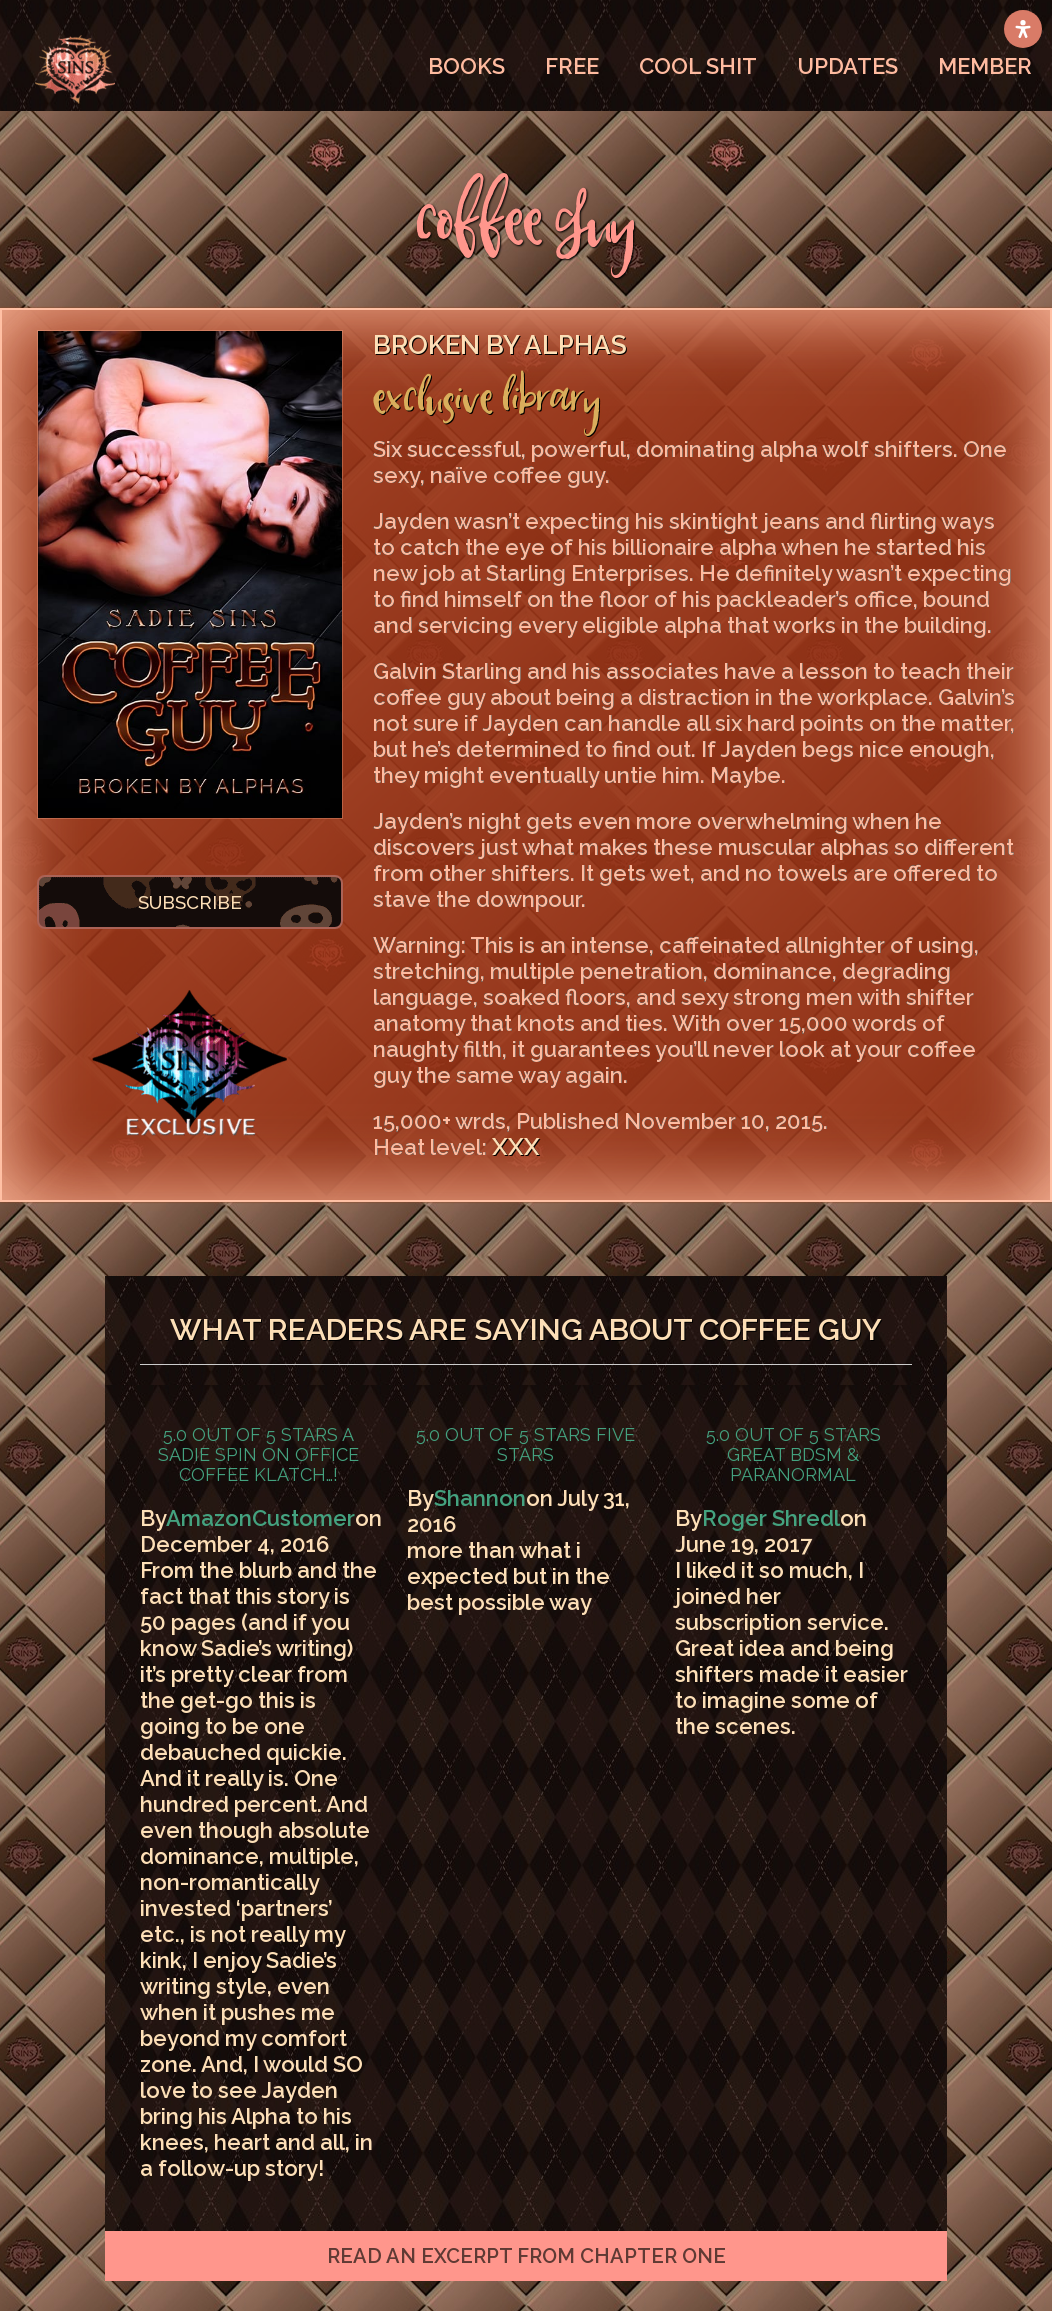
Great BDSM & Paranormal (793, 1464)
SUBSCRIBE (190, 902)
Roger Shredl (771, 1518)
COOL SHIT (698, 66)
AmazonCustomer (260, 1518)
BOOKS (466, 66)
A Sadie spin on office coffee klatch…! (258, 1454)
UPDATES (847, 66)
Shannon (480, 1498)
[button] (526, 2256)
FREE (572, 66)
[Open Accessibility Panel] (1023, 29)
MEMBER (985, 66)
